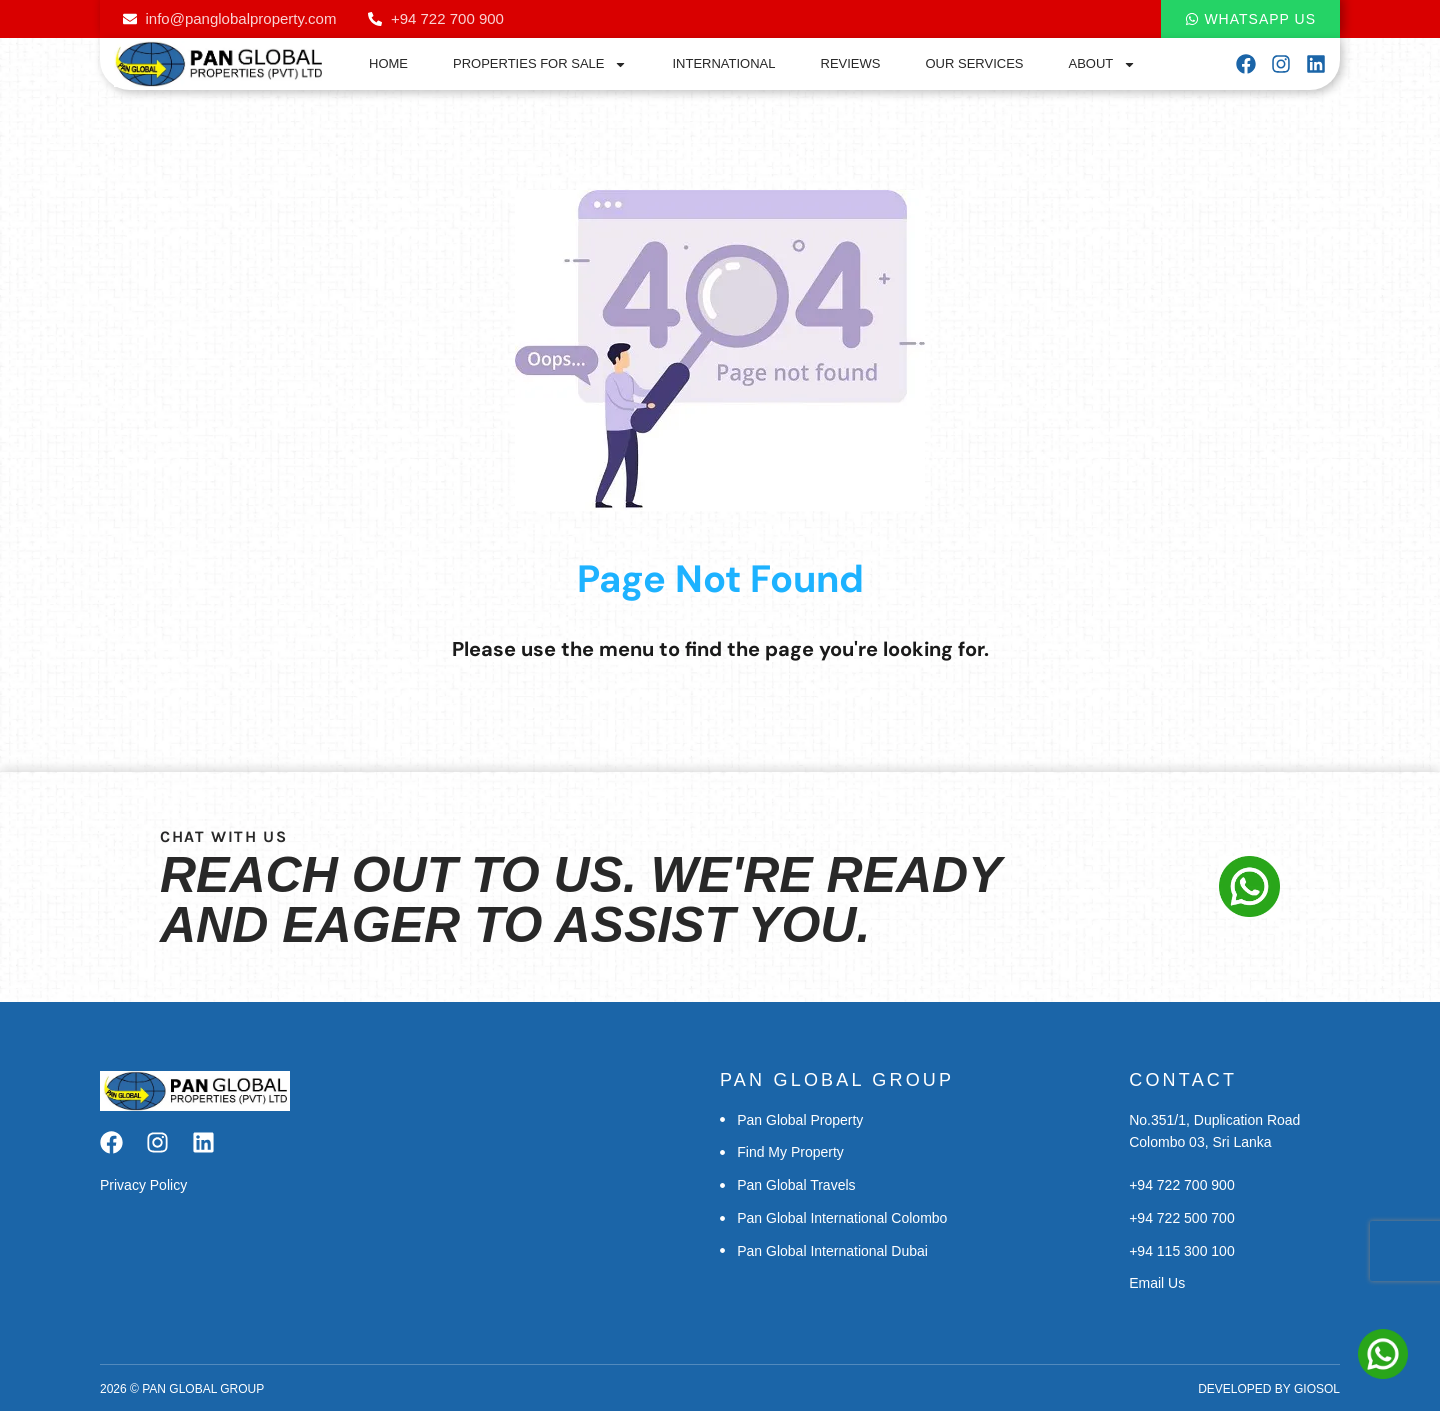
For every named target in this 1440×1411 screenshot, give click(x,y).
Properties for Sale (540, 64)
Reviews (851, 63)
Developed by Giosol (1269, 1389)
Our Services (975, 63)
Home (388, 63)
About (1103, 64)
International (723, 63)
